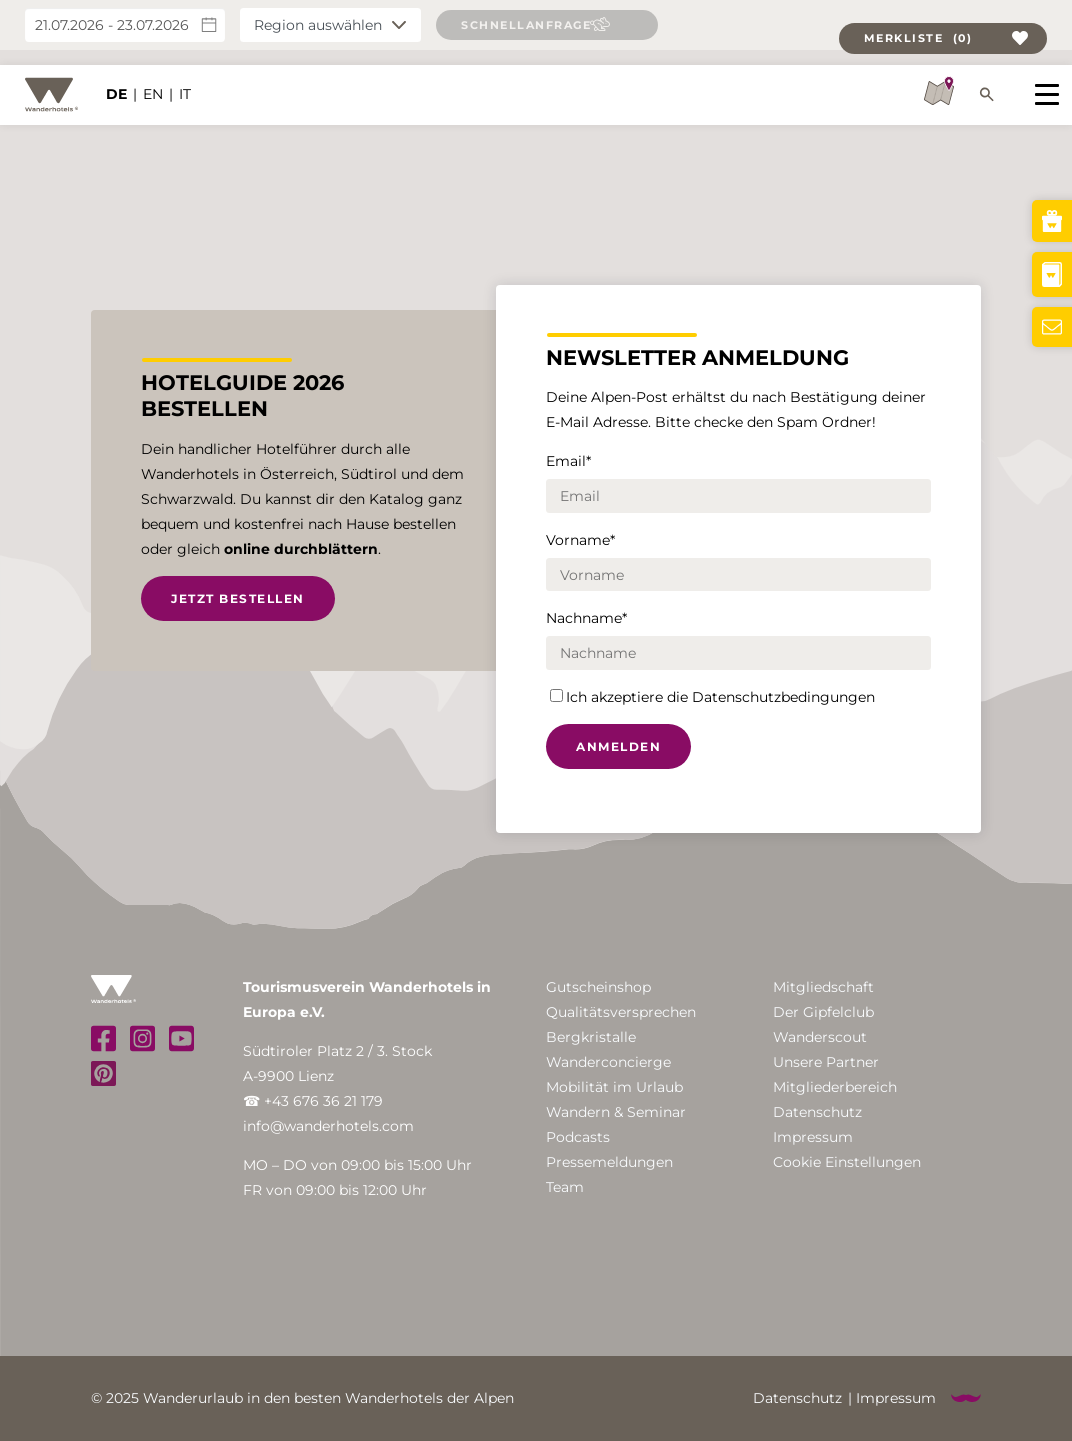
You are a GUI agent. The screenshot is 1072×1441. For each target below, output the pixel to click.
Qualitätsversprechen (621, 1012)
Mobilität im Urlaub (614, 1087)
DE (116, 80)
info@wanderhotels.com (328, 1126)
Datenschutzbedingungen (783, 697)
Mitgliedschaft (823, 987)
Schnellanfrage (526, 25)
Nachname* (586, 618)
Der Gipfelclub (823, 1012)
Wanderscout (820, 1037)
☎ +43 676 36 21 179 (313, 1101)
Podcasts (578, 1137)
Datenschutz (817, 1112)
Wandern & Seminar (616, 1112)
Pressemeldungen (609, 1162)
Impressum (813, 1137)
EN (153, 80)
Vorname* (580, 540)
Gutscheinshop (598, 987)
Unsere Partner (826, 1062)
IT (185, 80)
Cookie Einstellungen (847, 1162)
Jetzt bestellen (238, 598)
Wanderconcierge (608, 1062)
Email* (568, 461)
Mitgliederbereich (835, 1087)
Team (565, 1187)
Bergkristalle (591, 1037)
